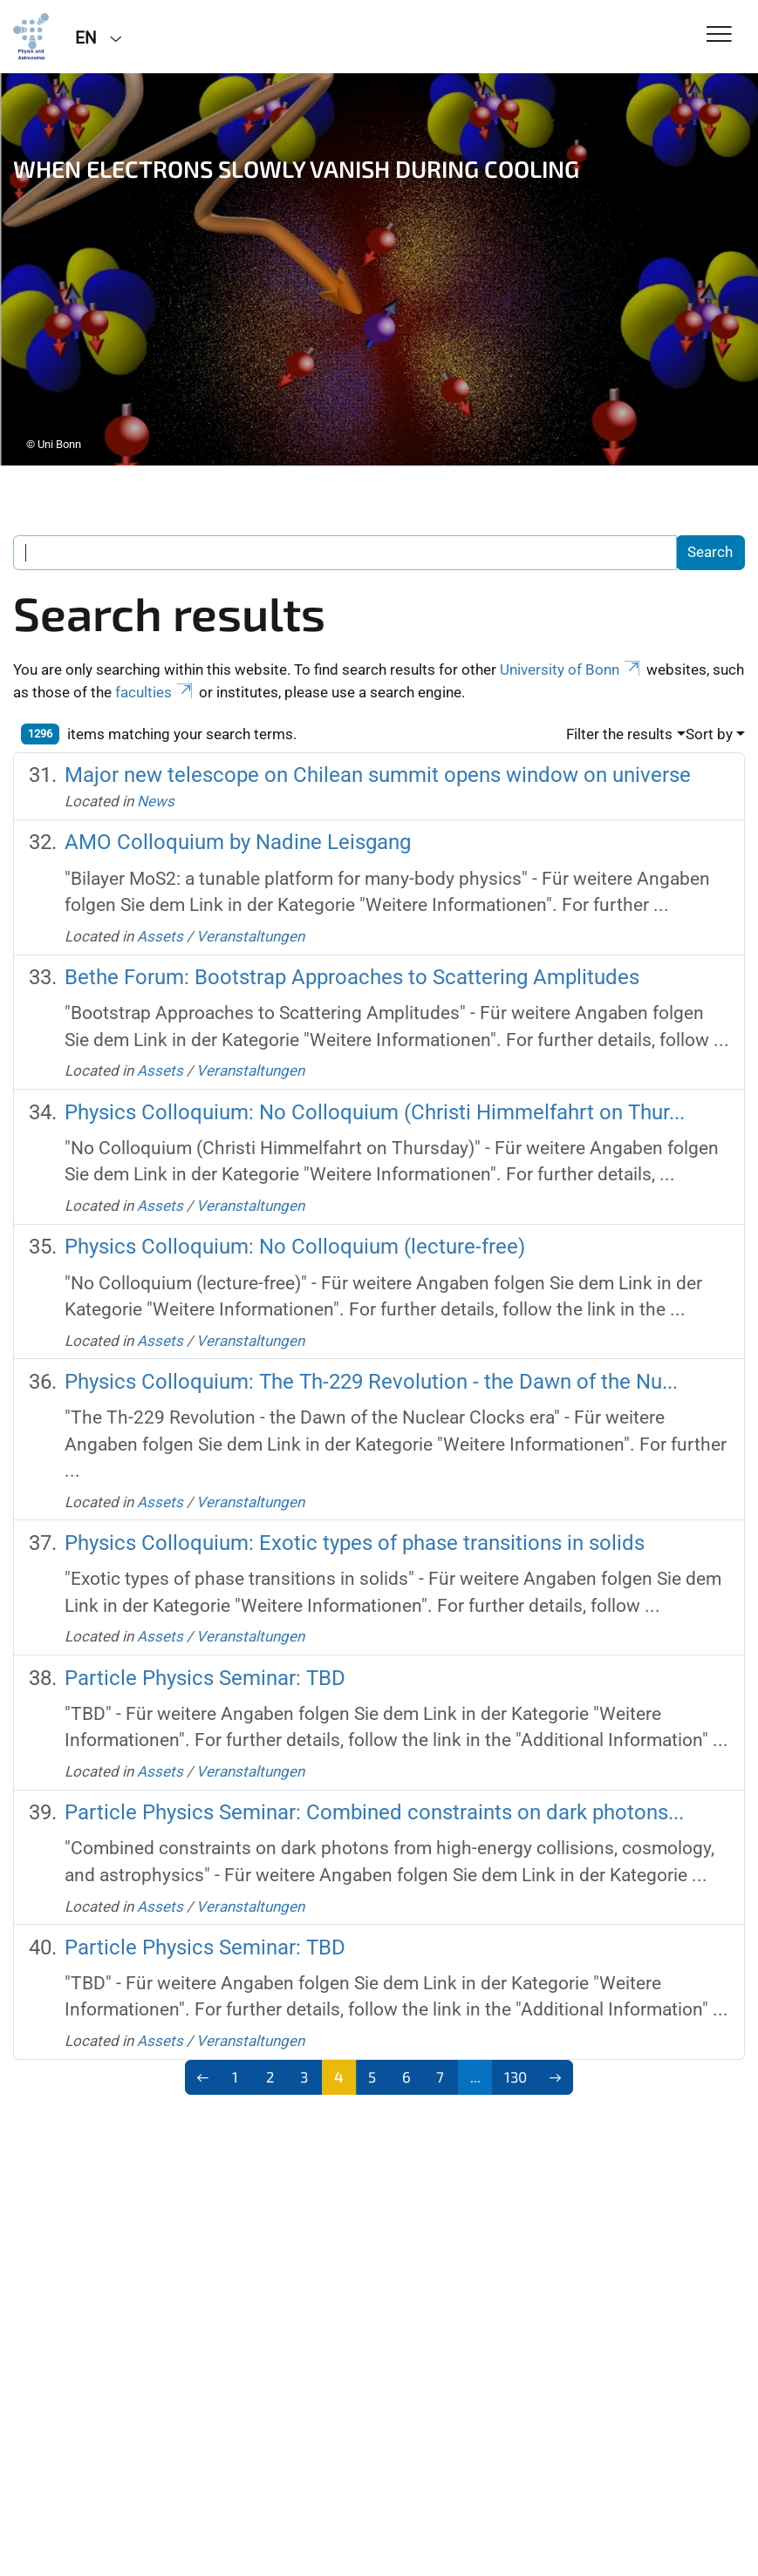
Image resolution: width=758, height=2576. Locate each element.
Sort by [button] (709, 734)
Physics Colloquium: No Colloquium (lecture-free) (295, 1246)
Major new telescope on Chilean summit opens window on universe (378, 774)
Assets (160, 936)
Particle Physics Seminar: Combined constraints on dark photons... (374, 1812)
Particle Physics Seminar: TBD (205, 1677)
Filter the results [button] (619, 734)
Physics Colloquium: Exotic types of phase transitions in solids (355, 1542)
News (155, 801)
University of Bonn (571, 669)
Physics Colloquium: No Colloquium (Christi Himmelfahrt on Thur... (375, 1112)
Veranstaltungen (250, 936)
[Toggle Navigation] (719, 35)
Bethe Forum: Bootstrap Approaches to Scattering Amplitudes (352, 976)
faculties (155, 692)
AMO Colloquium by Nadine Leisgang (238, 841)
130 (515, 2076)
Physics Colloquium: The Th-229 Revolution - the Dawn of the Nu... (371, 1381)
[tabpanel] (379, 269)
